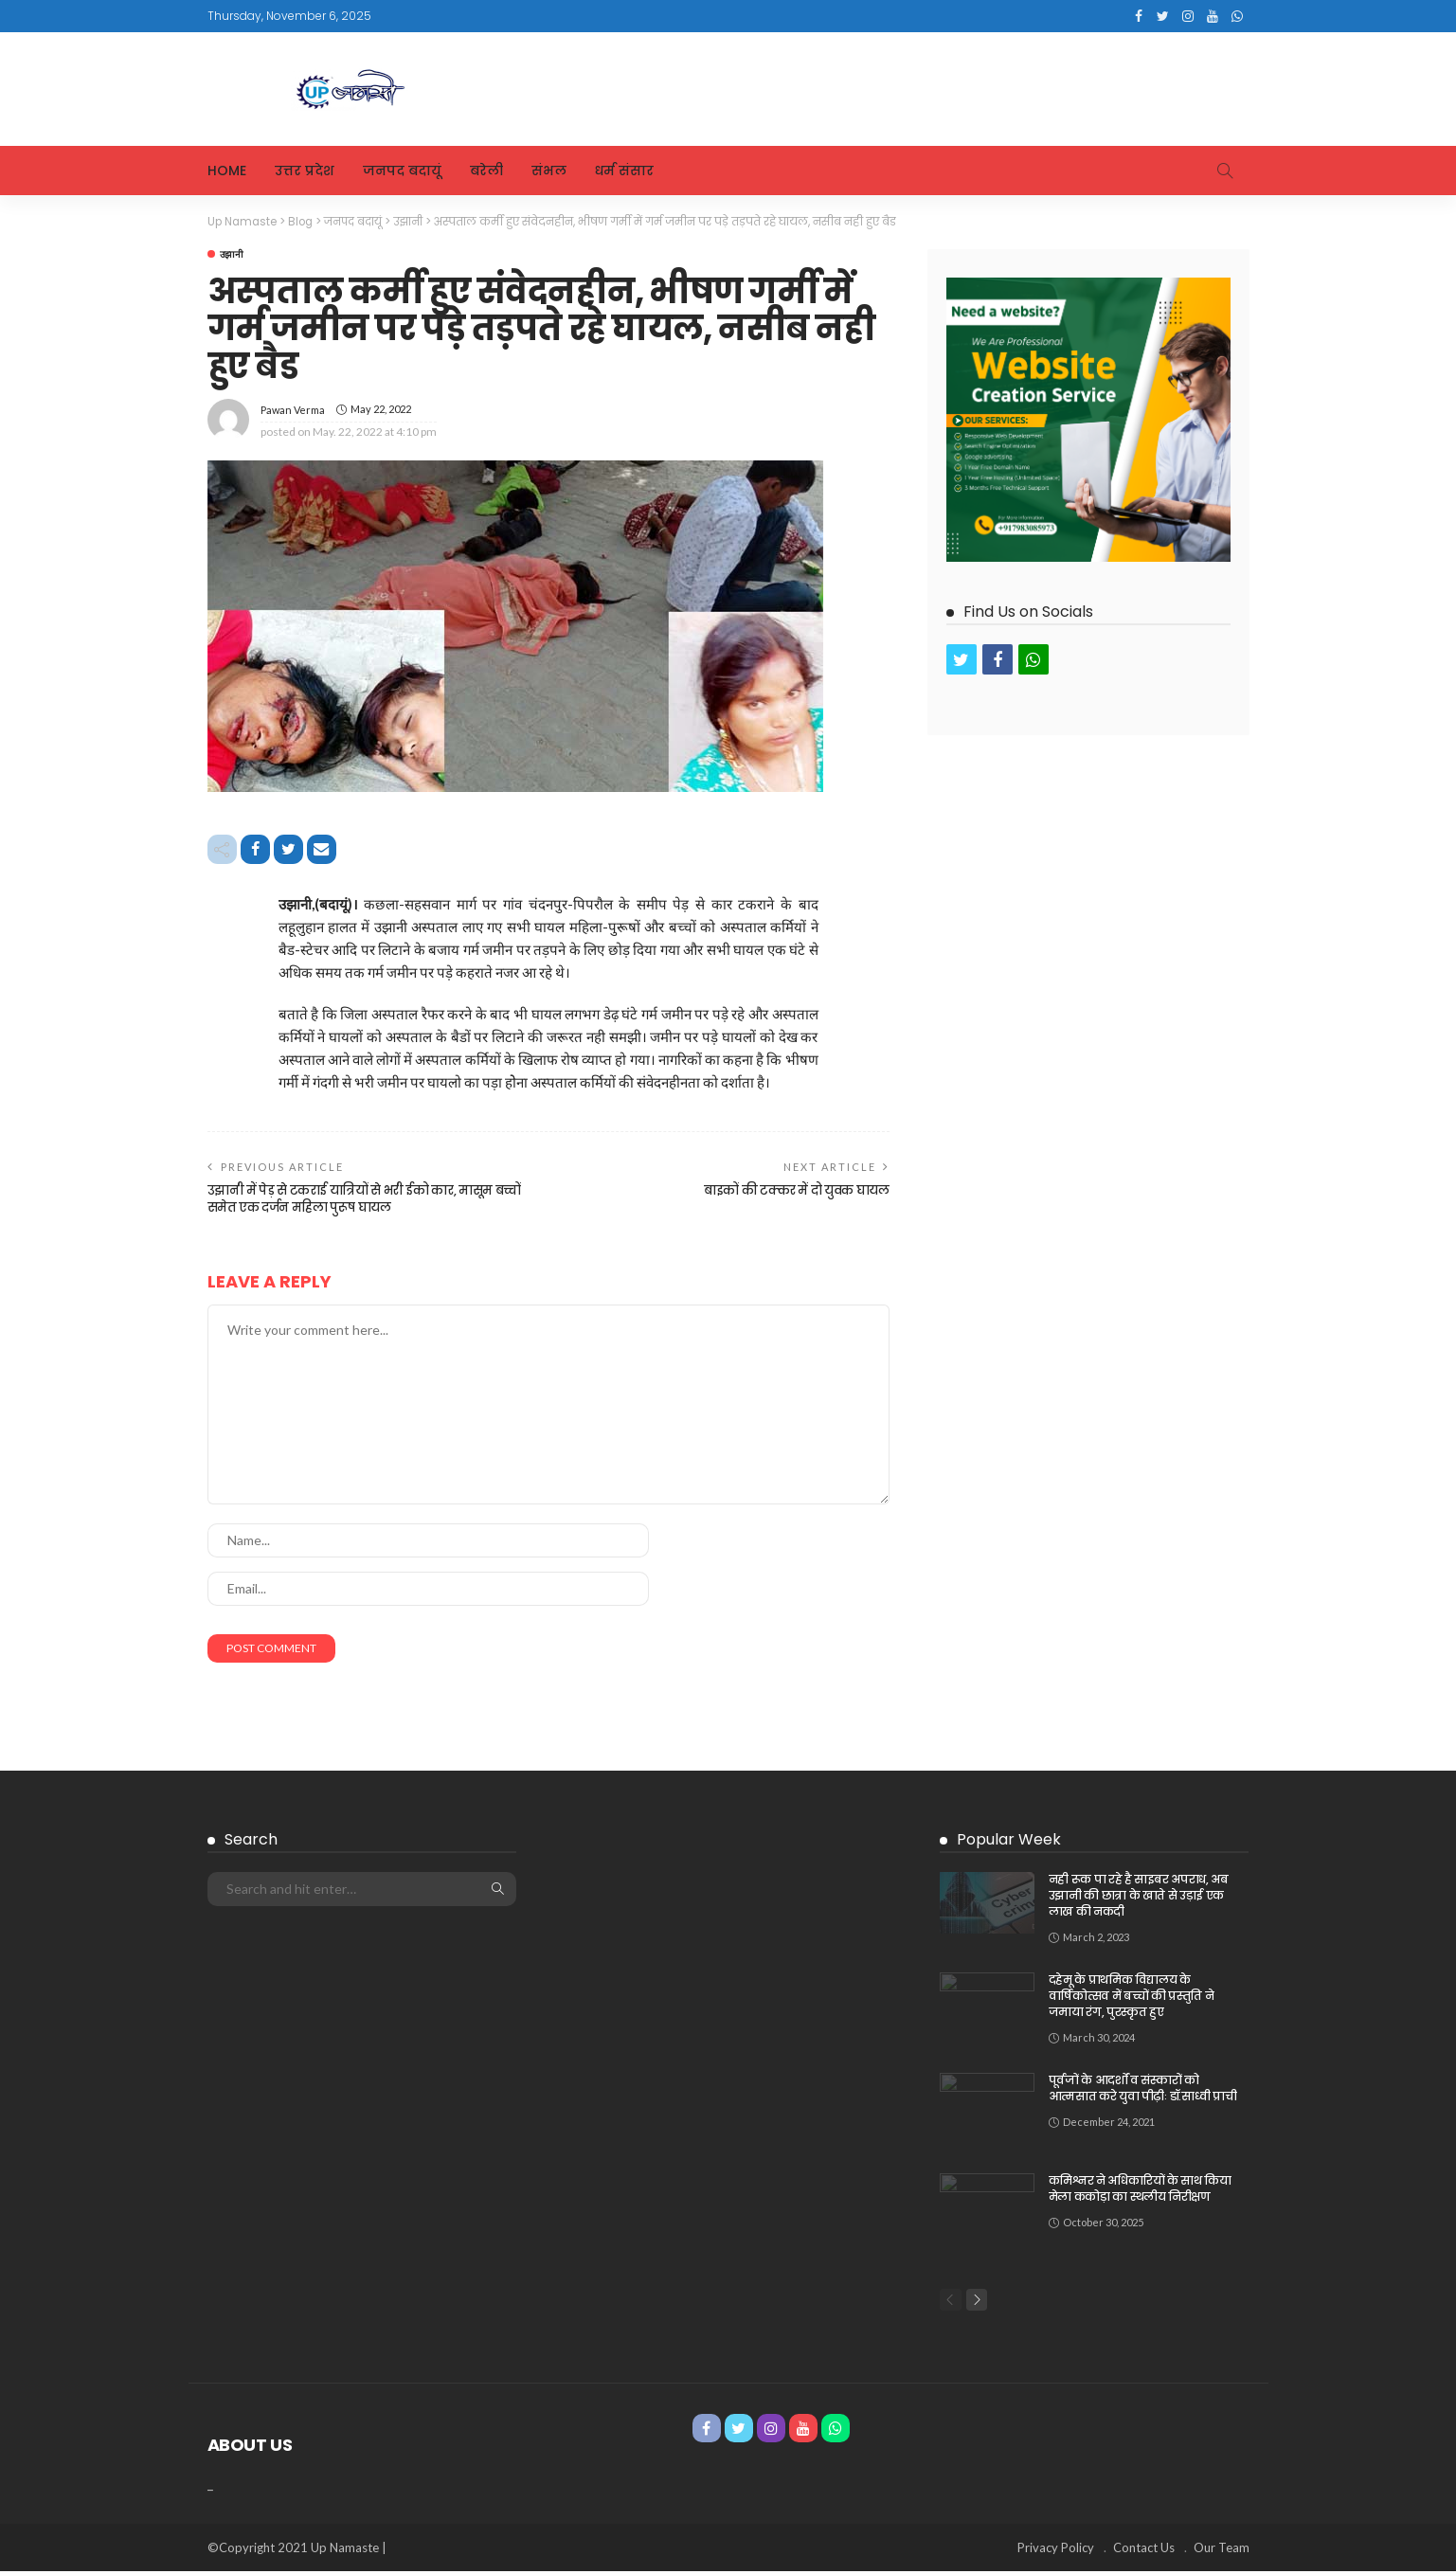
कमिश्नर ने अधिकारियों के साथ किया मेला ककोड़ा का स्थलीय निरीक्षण (1140, 2190)
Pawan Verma (293, 409)
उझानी (231, 253)
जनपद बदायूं (402, 170)
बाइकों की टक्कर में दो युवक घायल (790, 1191)
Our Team (1221, 2550)
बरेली (486, 170)
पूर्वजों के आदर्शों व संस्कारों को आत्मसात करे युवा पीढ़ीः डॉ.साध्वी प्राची (1142, 2090)
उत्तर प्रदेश (304, 170)
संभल (548, 170)
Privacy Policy (1055, 2550)
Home (226, 170)
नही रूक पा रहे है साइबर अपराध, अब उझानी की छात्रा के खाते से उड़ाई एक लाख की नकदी (1139, 1897)
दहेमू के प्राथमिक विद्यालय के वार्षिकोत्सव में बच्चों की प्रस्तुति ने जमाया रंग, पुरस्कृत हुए (1131, 1997)
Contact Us (1144, 2550)
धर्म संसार (624, 170)
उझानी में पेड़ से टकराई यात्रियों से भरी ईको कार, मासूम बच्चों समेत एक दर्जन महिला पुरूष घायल (355, 1199)
